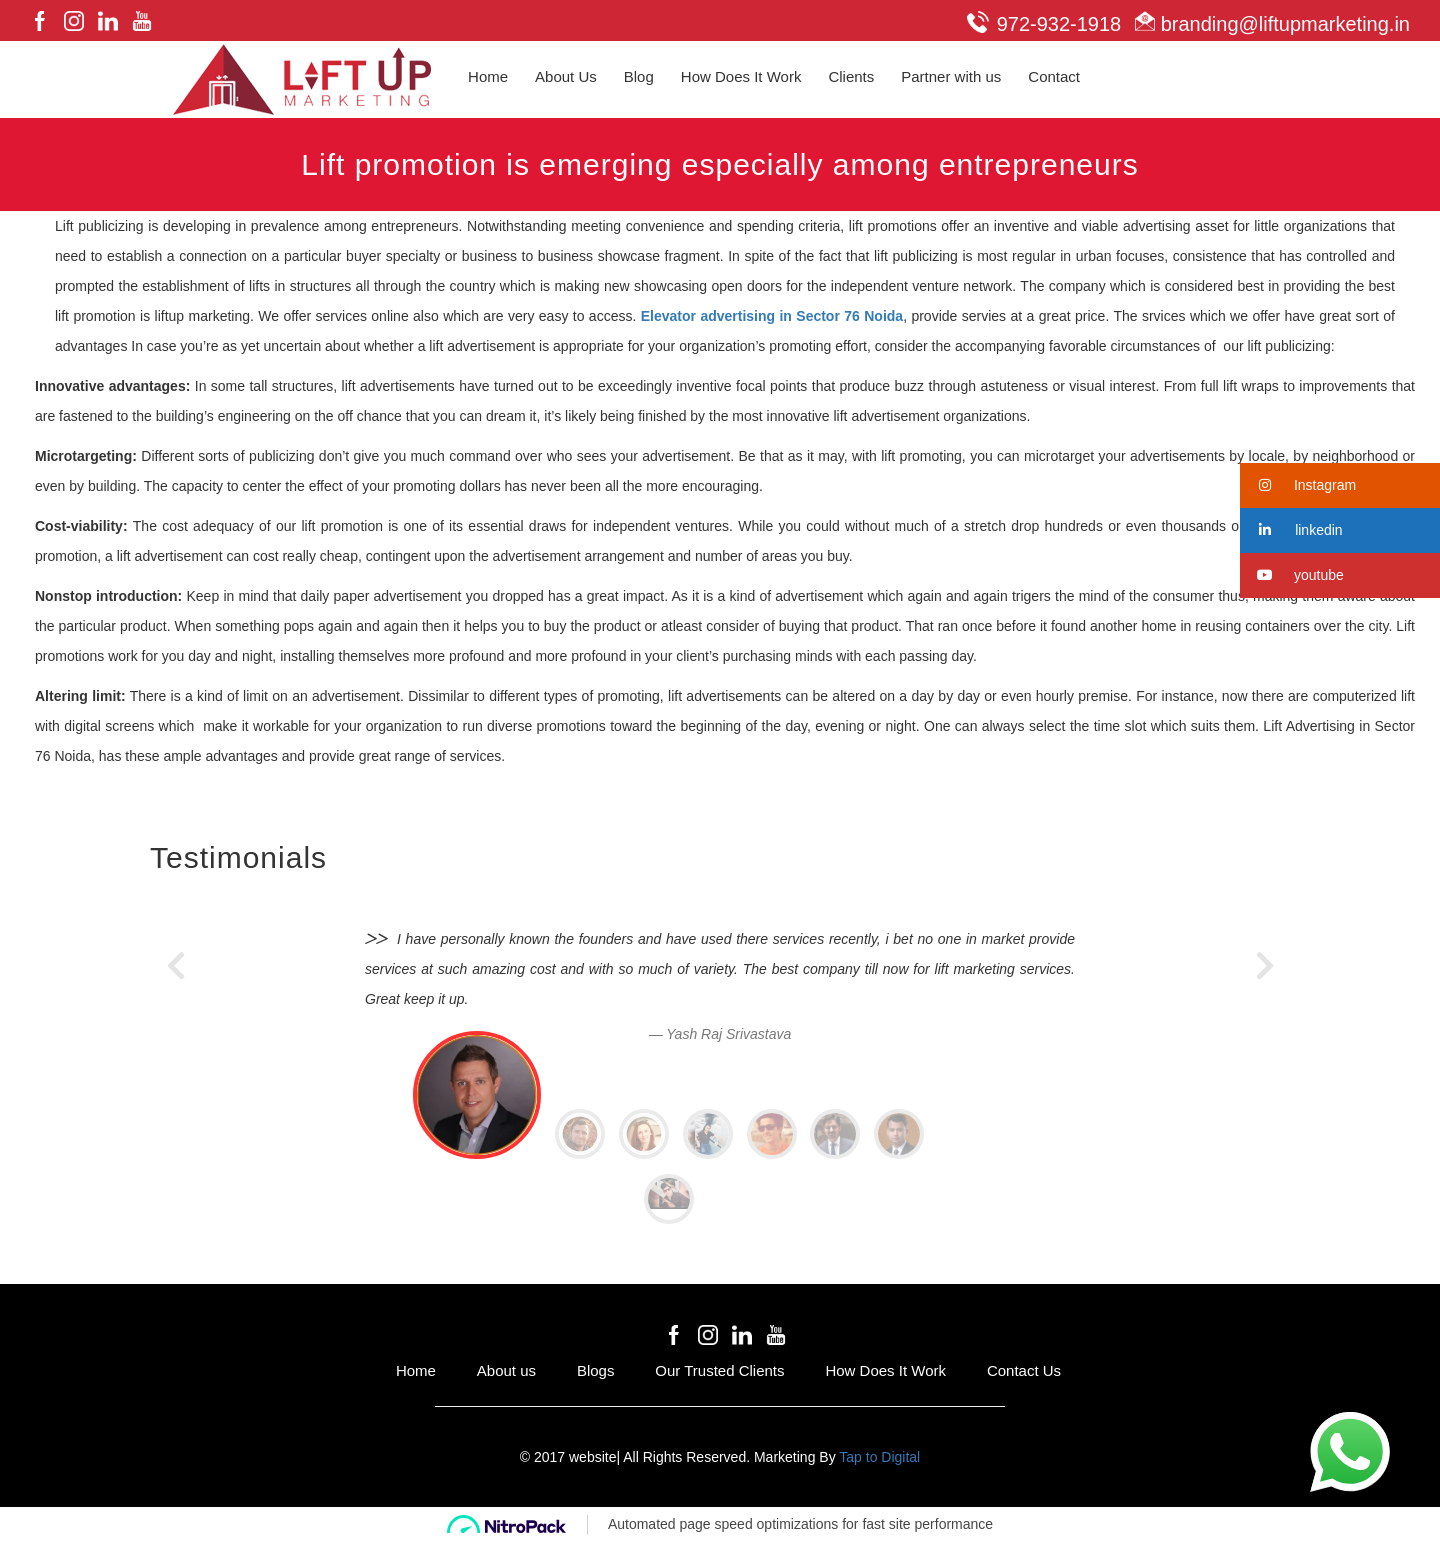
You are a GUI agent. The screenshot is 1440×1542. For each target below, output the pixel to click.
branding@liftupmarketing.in (1267, 24)
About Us (566, 76)
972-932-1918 (1044, 24)
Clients (851, 76)
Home (488, 76)
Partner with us (951, 76)
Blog (639, 76)
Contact (1054, 76)
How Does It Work (741, 76)
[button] (1340, 485)
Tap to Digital (879, 1457)
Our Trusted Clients (719, 1370)
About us (506, 1370)
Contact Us (1024, 1370)
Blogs (596, 1370)
